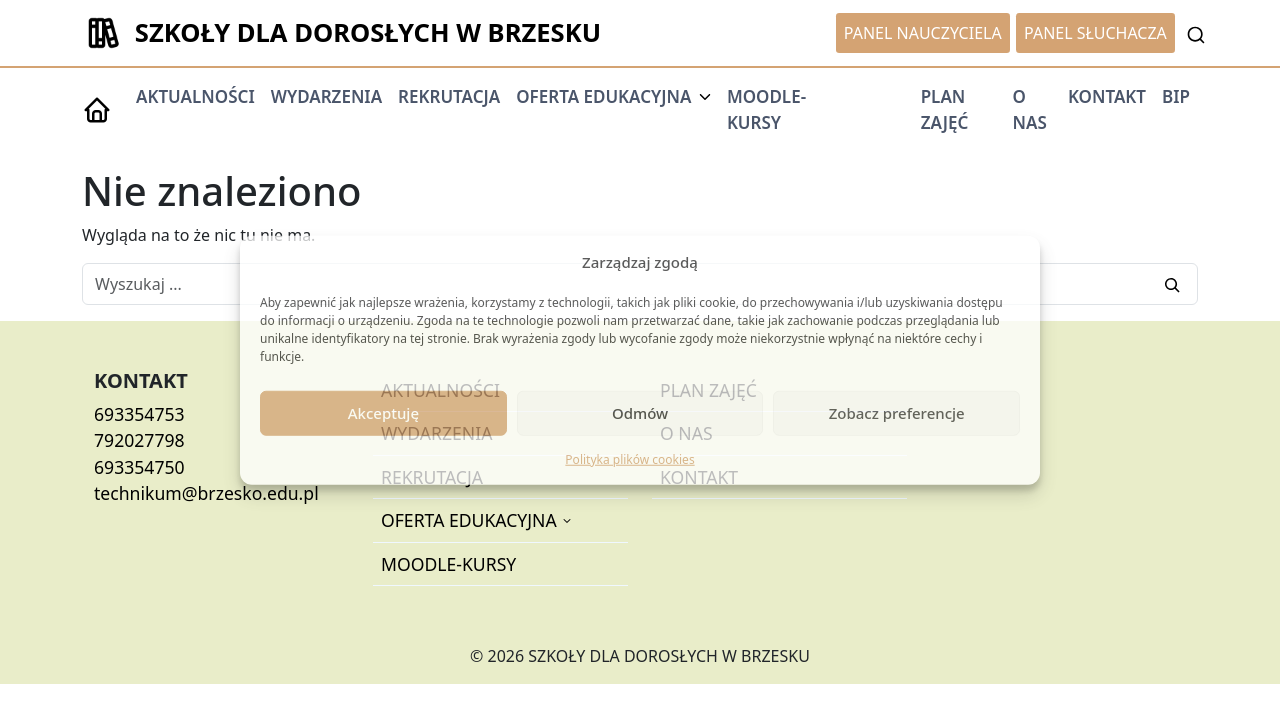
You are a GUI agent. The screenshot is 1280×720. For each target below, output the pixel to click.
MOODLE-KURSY (766, 109)
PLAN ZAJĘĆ (945, 109)
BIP (1176, 96)
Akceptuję (383, 413)
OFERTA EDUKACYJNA (471, 520)
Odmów (640, 413)
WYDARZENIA (326, 96)
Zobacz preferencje (897, 413)
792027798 (139, 440)
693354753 (139, 414)
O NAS (1029, 109)
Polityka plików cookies (629, 458)
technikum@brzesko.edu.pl (206, 493)
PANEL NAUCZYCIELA (923, 33)
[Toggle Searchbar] (1196, 33)
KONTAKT (1107, 96)
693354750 (139, 467)
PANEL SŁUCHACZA (1095, 33)
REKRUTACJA (449, 96)
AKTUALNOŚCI (195, 96)
